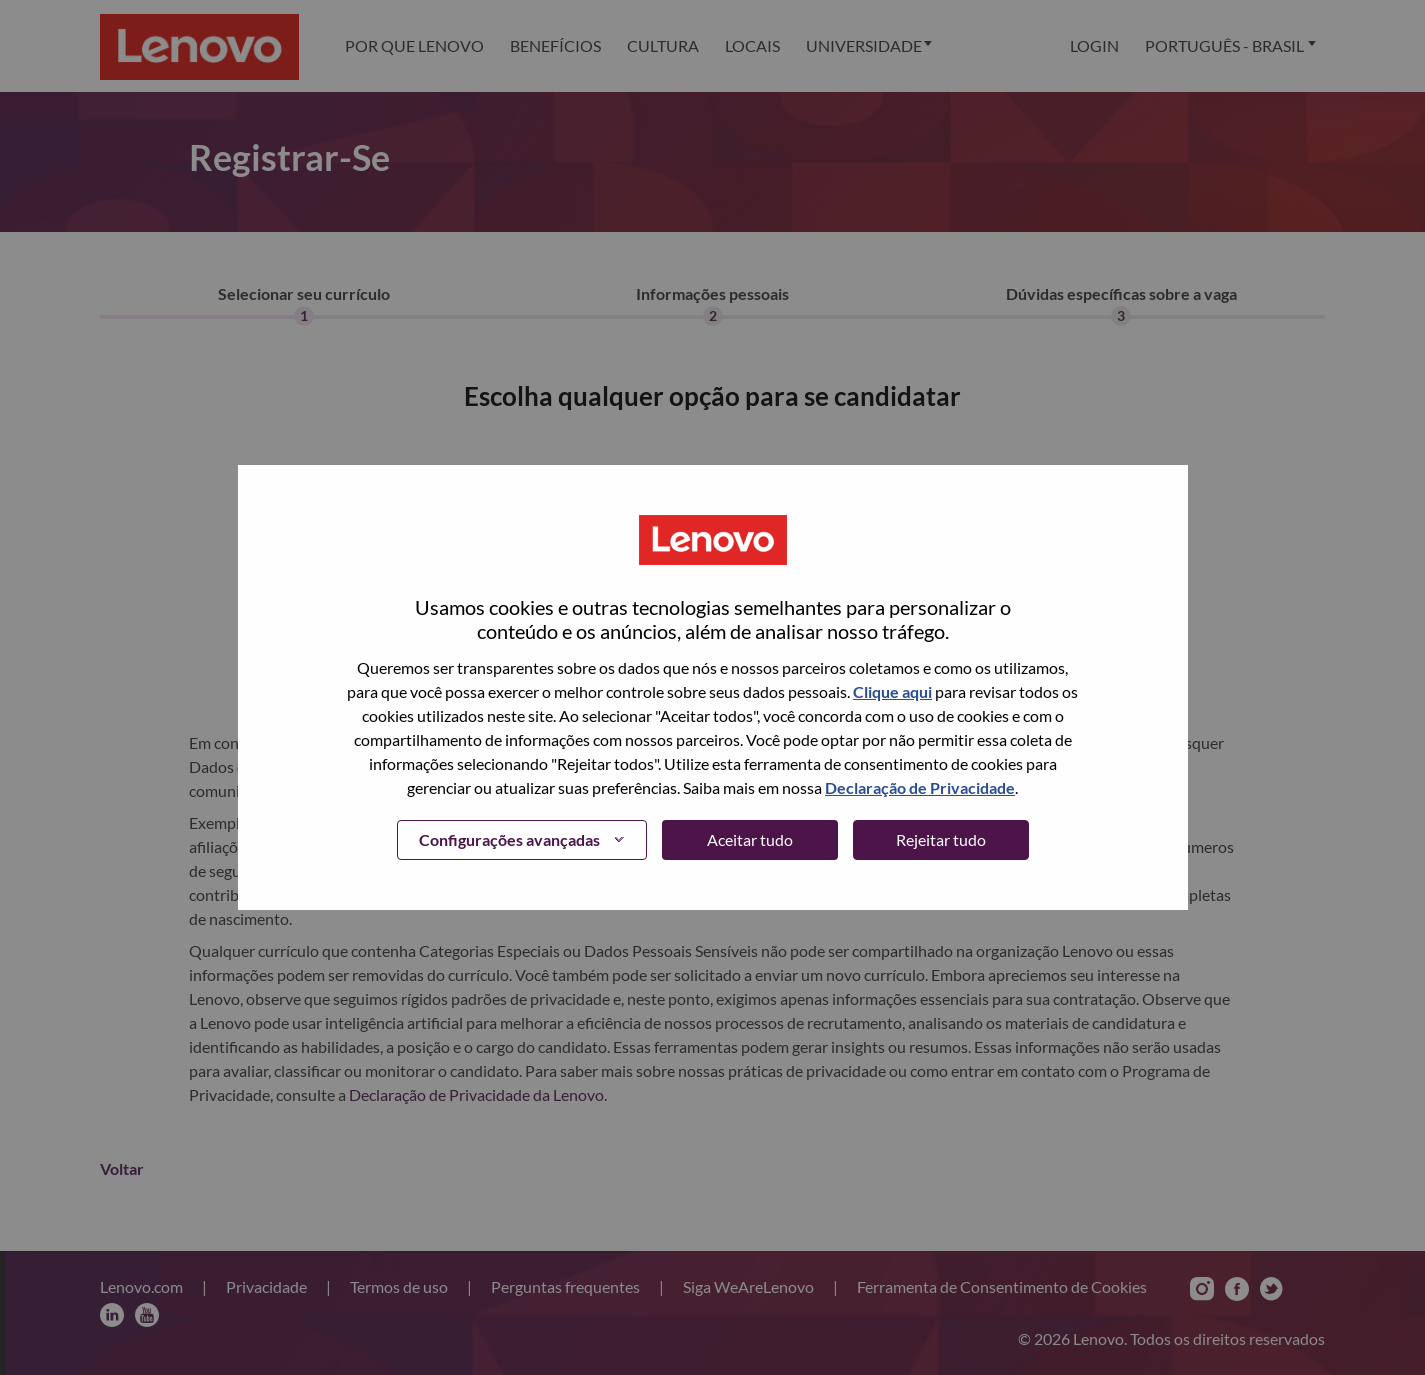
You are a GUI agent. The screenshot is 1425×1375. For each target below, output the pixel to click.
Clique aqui (892, 691)
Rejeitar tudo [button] (941, 839)
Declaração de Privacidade (920, 787)
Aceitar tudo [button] (750, 839)
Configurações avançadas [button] (509, 839)
